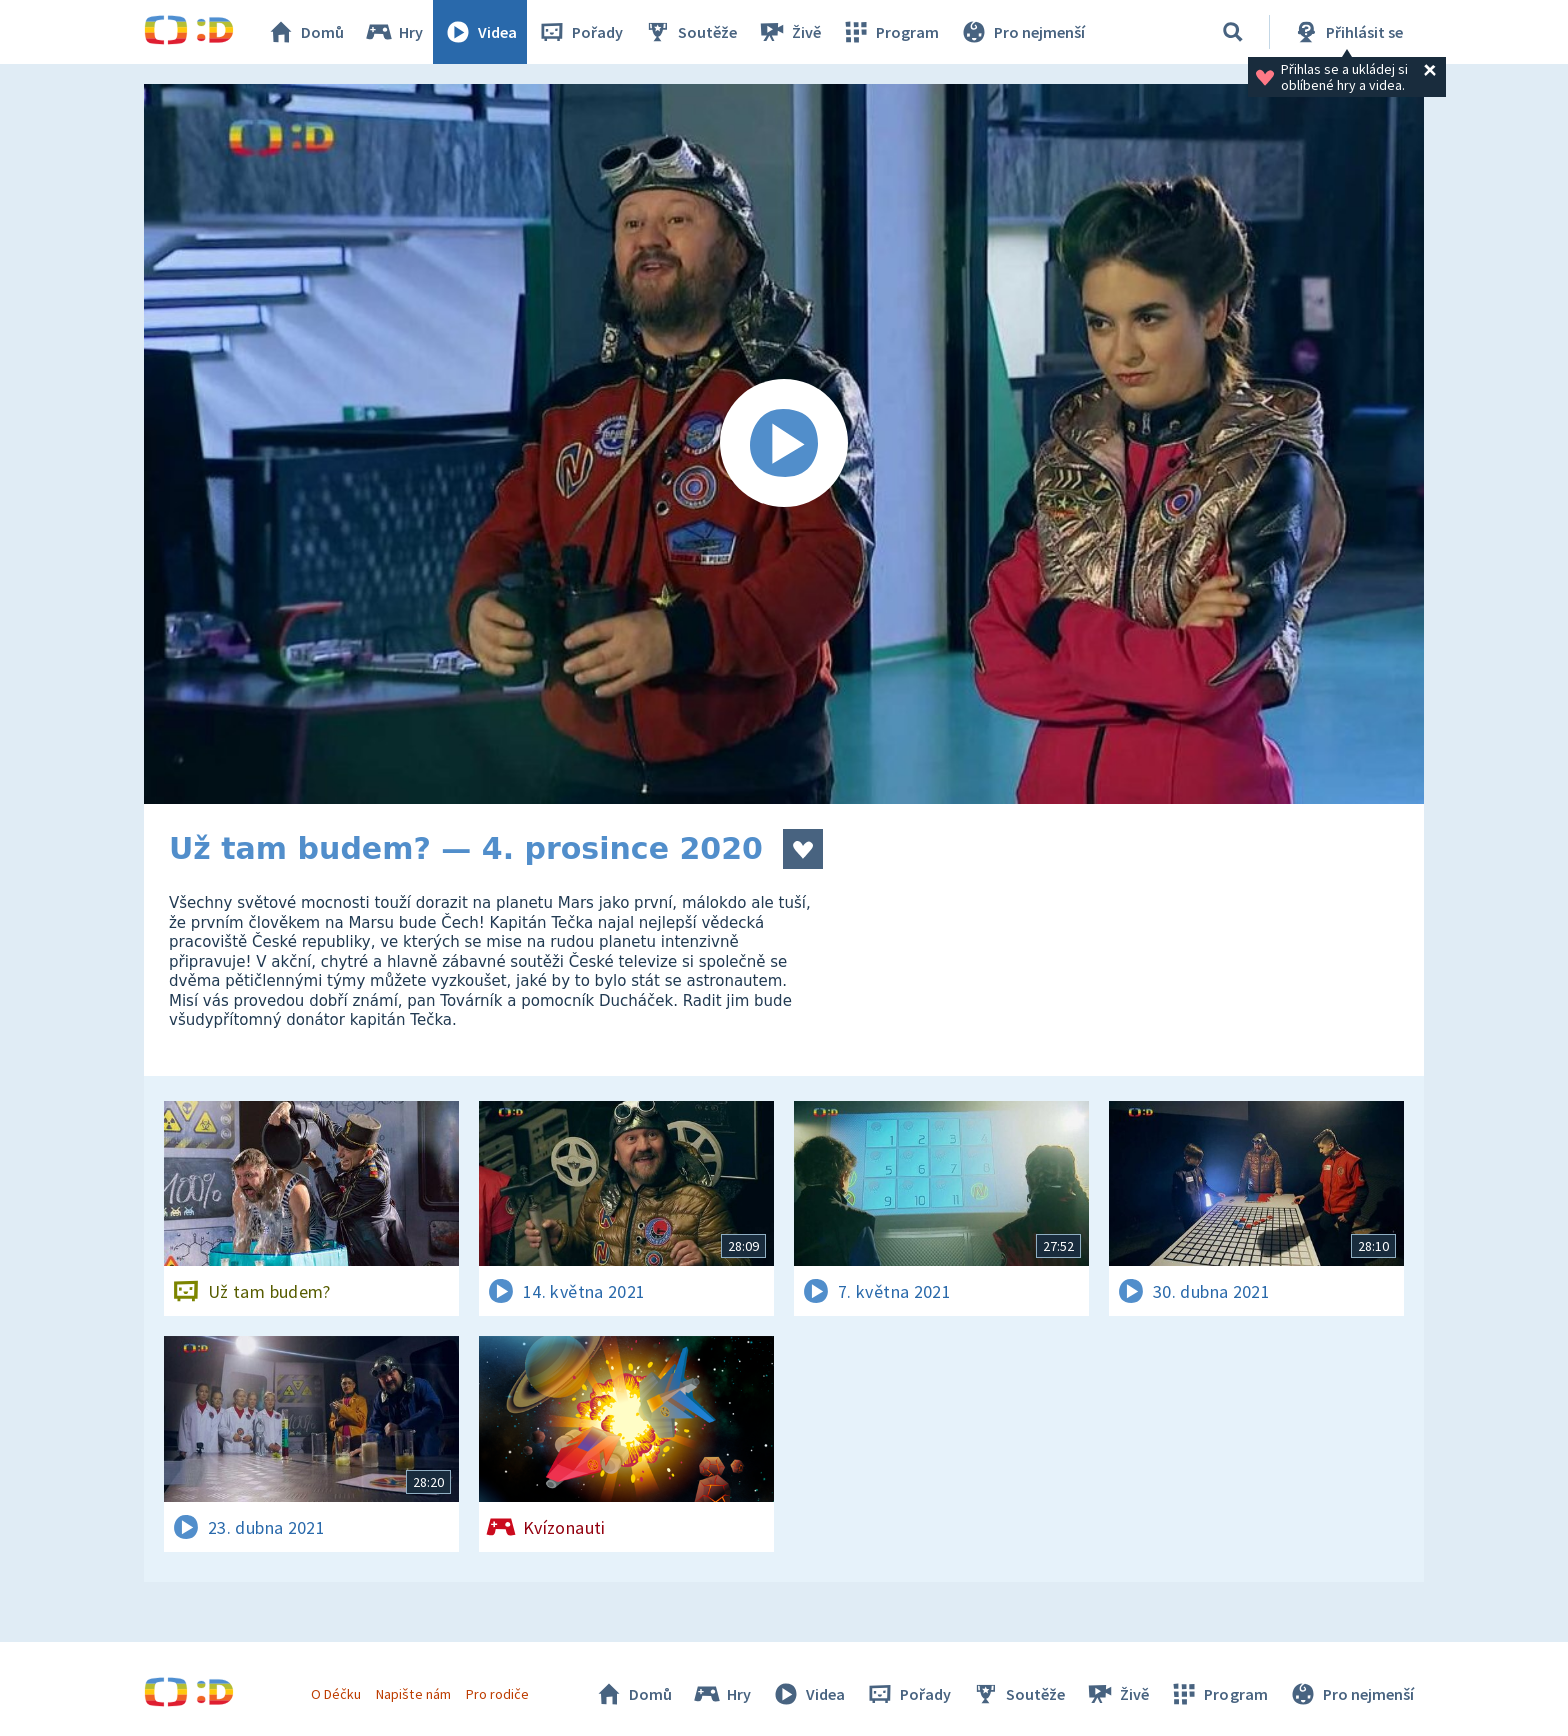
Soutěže (690, 32)
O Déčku (336, 1694)
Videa (480, 32)
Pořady (580, 32)
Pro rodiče (497, 1694)
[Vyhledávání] (1233, 32)
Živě (789, 32)
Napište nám (413, 1694)
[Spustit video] (784, 444)
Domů (305, 32)
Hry (393, 32)
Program (890, 32)
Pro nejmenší (1022, 32)
